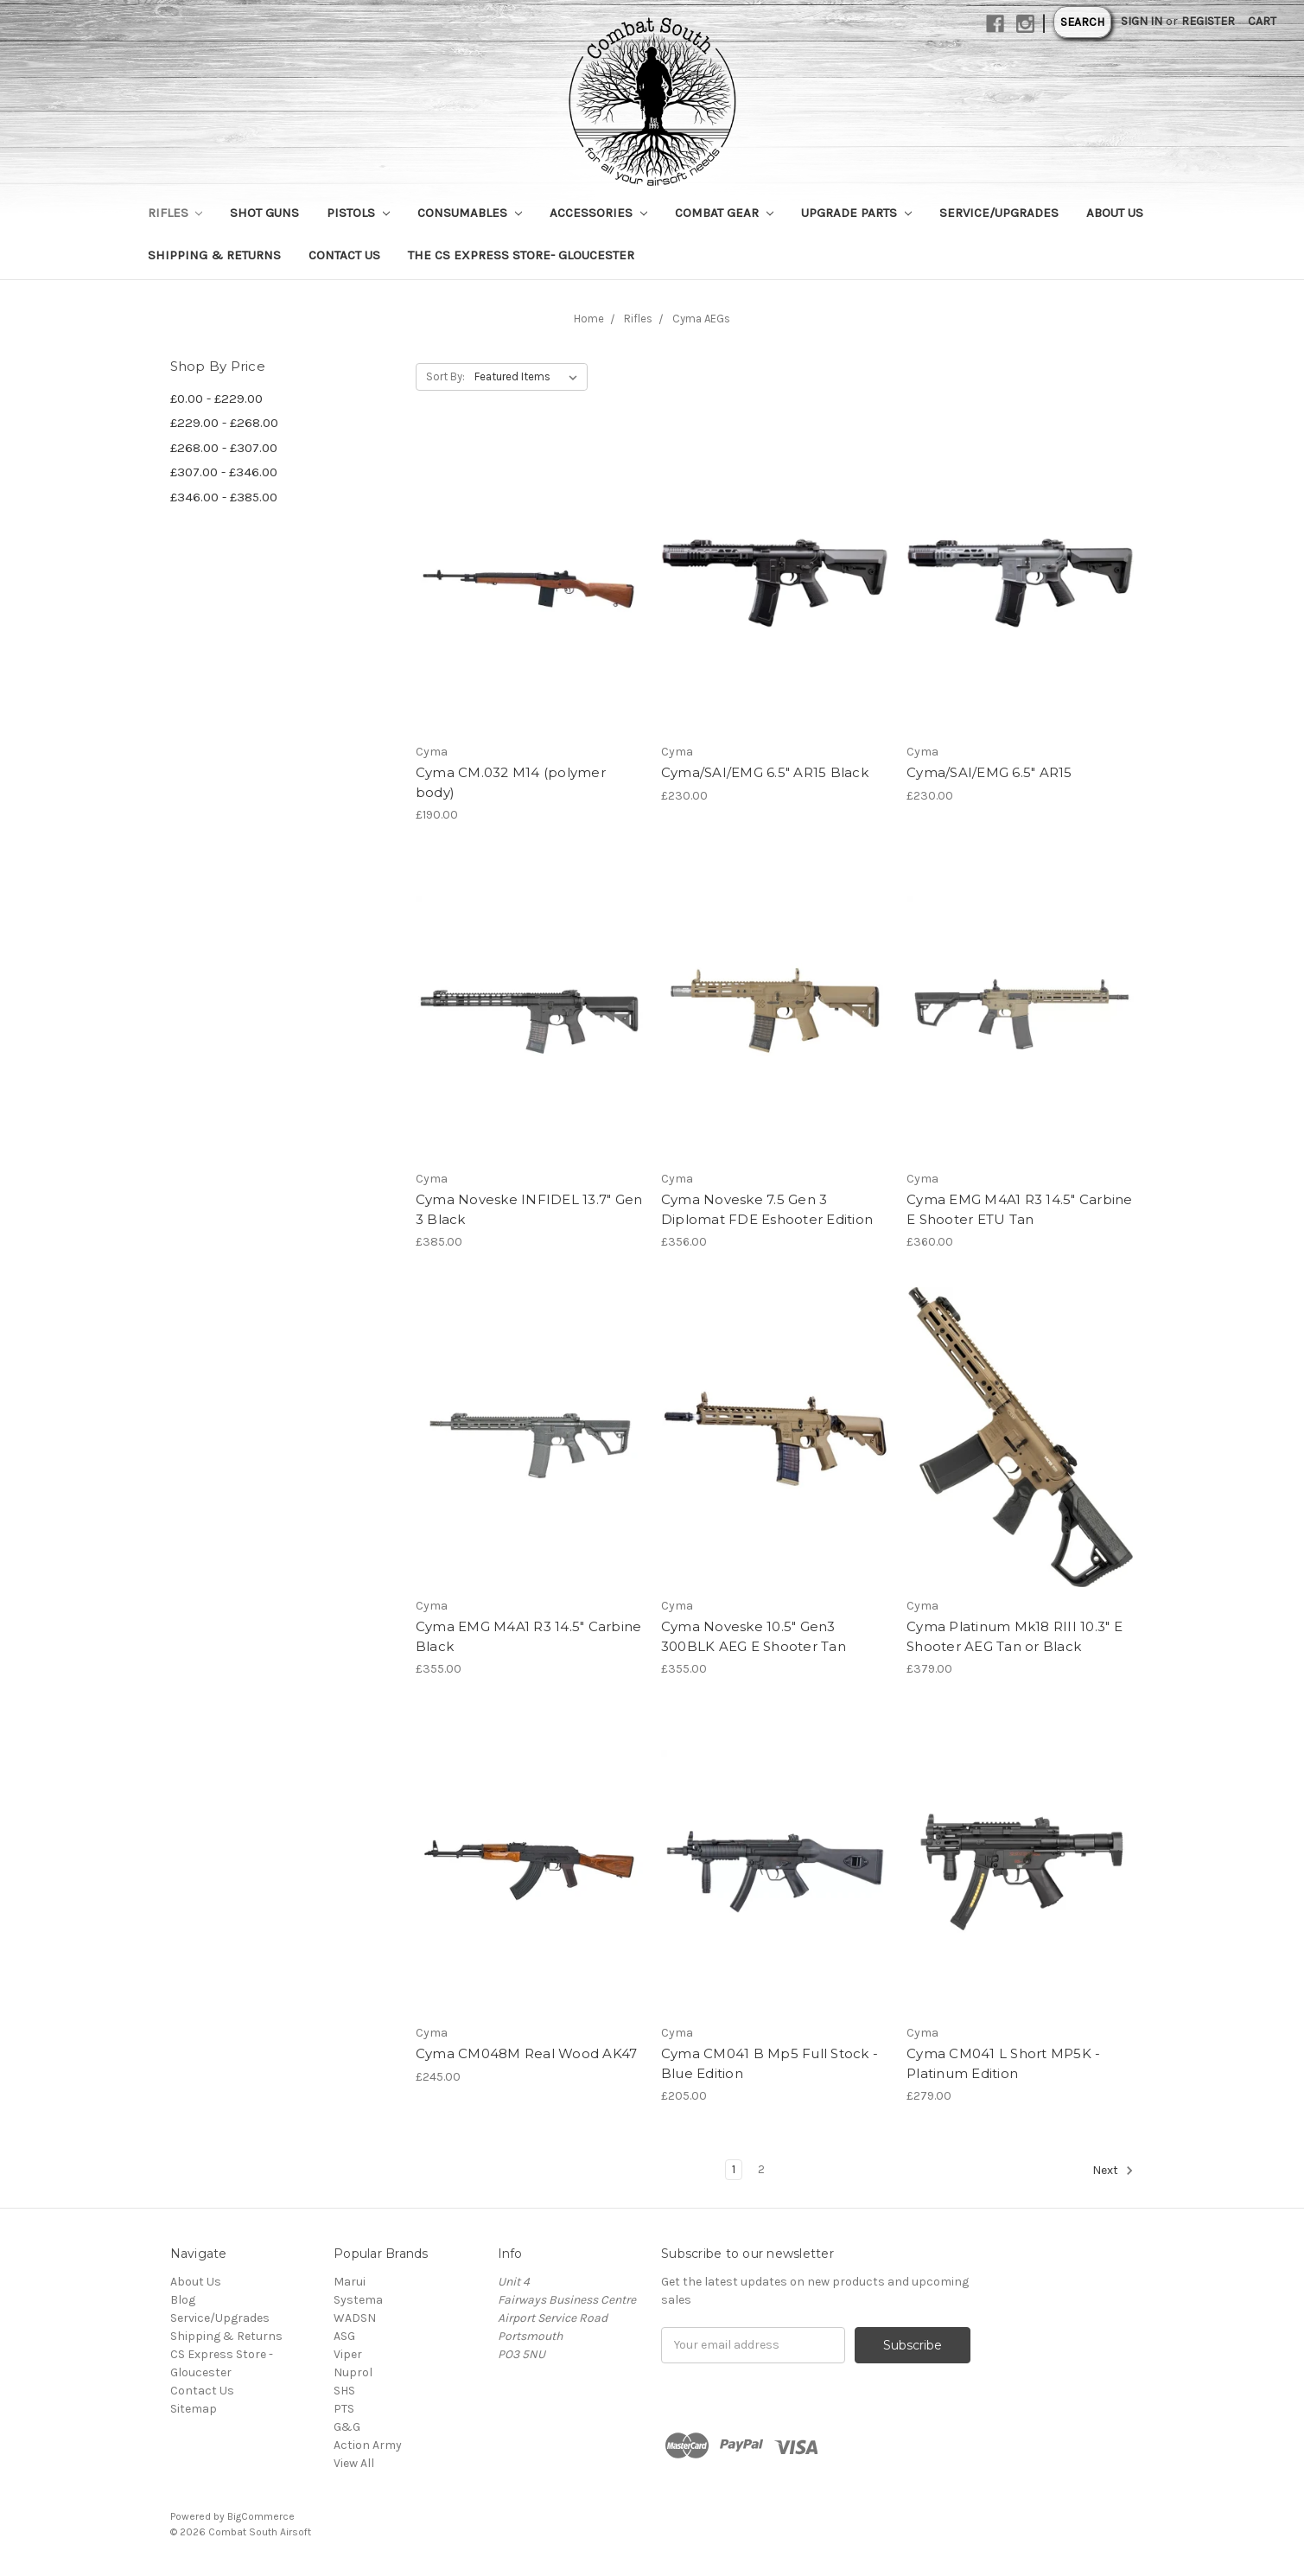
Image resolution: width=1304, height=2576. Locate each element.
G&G (347, 2427)
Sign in (1141, 21)
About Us (1114, 212)
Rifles (175, 212)
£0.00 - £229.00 (216, 398)
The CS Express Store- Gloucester (521, 255)
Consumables (469, 212)
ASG (344, 2336)
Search (1082, 22)
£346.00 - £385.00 (223, 497)
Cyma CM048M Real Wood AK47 (527, 2053)
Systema (358, 2299)
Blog (182, 2299)
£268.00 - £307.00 (223, 448)
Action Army (368, 2445)
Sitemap (193, 2408)
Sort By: (445, 376)
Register (1208, 21)
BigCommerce (261, 2516)
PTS (344, 2408)
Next (1113, 2170)
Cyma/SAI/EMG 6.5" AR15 (989, 772)
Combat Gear (724, 212)
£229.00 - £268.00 (224, 422)
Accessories (598, 212)
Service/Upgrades (999, 212)
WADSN (355, 2318)
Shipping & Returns (214, 255)
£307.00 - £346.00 (223, 472)
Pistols (358, 212)
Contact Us (344, 255)
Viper (348, 2354)
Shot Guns (264, 212)
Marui (350, 2281)
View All (354, 2463)
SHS (344, 2390)
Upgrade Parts (856, 212)
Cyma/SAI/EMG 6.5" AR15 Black (764, 772)
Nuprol (353, 2372)
